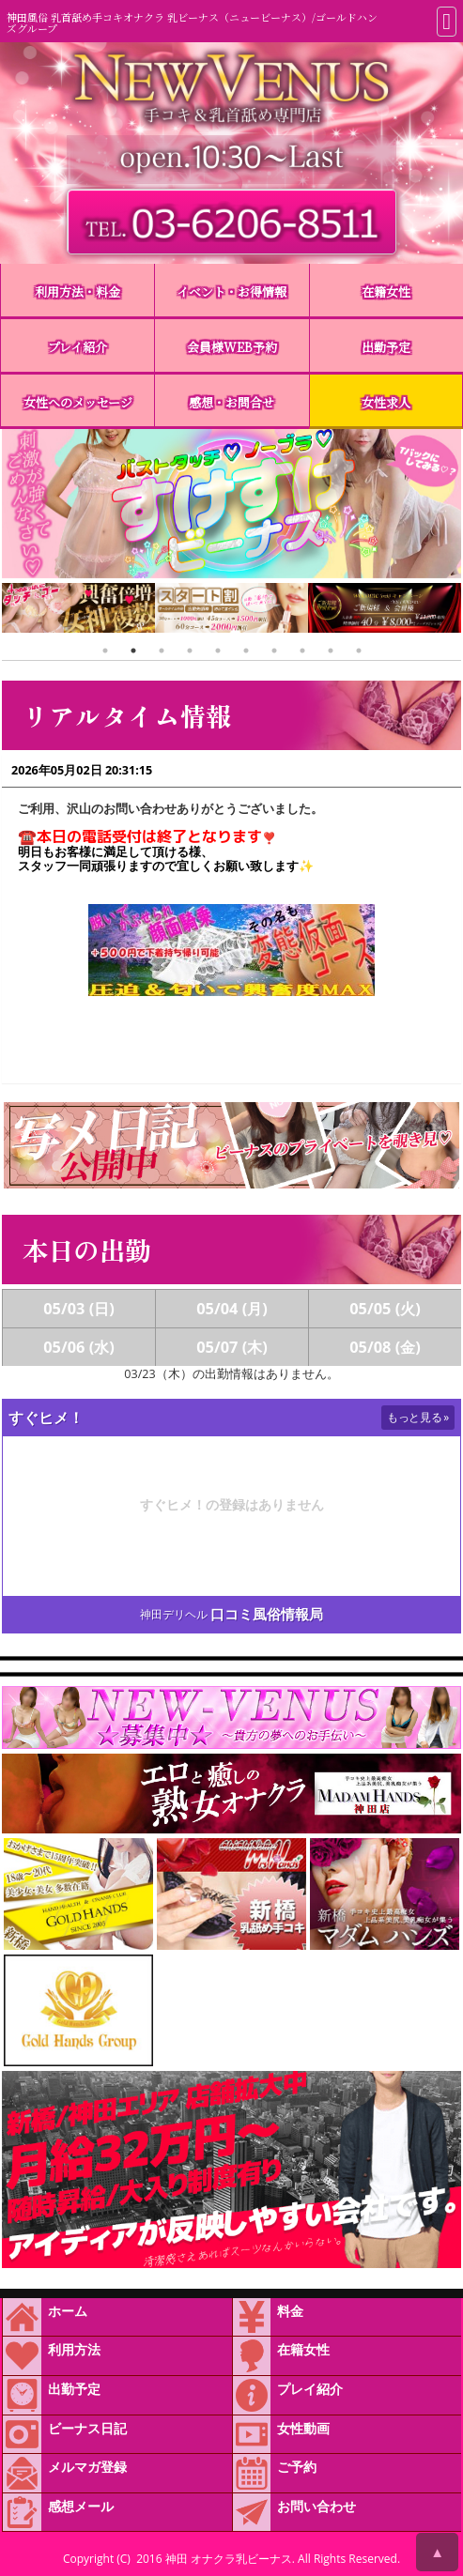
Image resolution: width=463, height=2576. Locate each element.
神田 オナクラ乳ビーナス (228, 2559)
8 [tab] (302, 650)
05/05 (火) (385, 1308)
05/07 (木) (232, 1347)
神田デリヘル (174, 1614)
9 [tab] (330, 650)
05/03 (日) (79, 1308)
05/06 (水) (79, 1347)
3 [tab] (161, 650)
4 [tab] (189, 650)
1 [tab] (105, 650)
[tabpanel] (186, 610)
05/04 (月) (232, 1308)
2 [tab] (133, 650)
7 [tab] (274, 650)
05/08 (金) (385, 1347)
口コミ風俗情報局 (266, 1614)
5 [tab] (217, 650)
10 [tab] (358, 650)
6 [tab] (246, 650)
